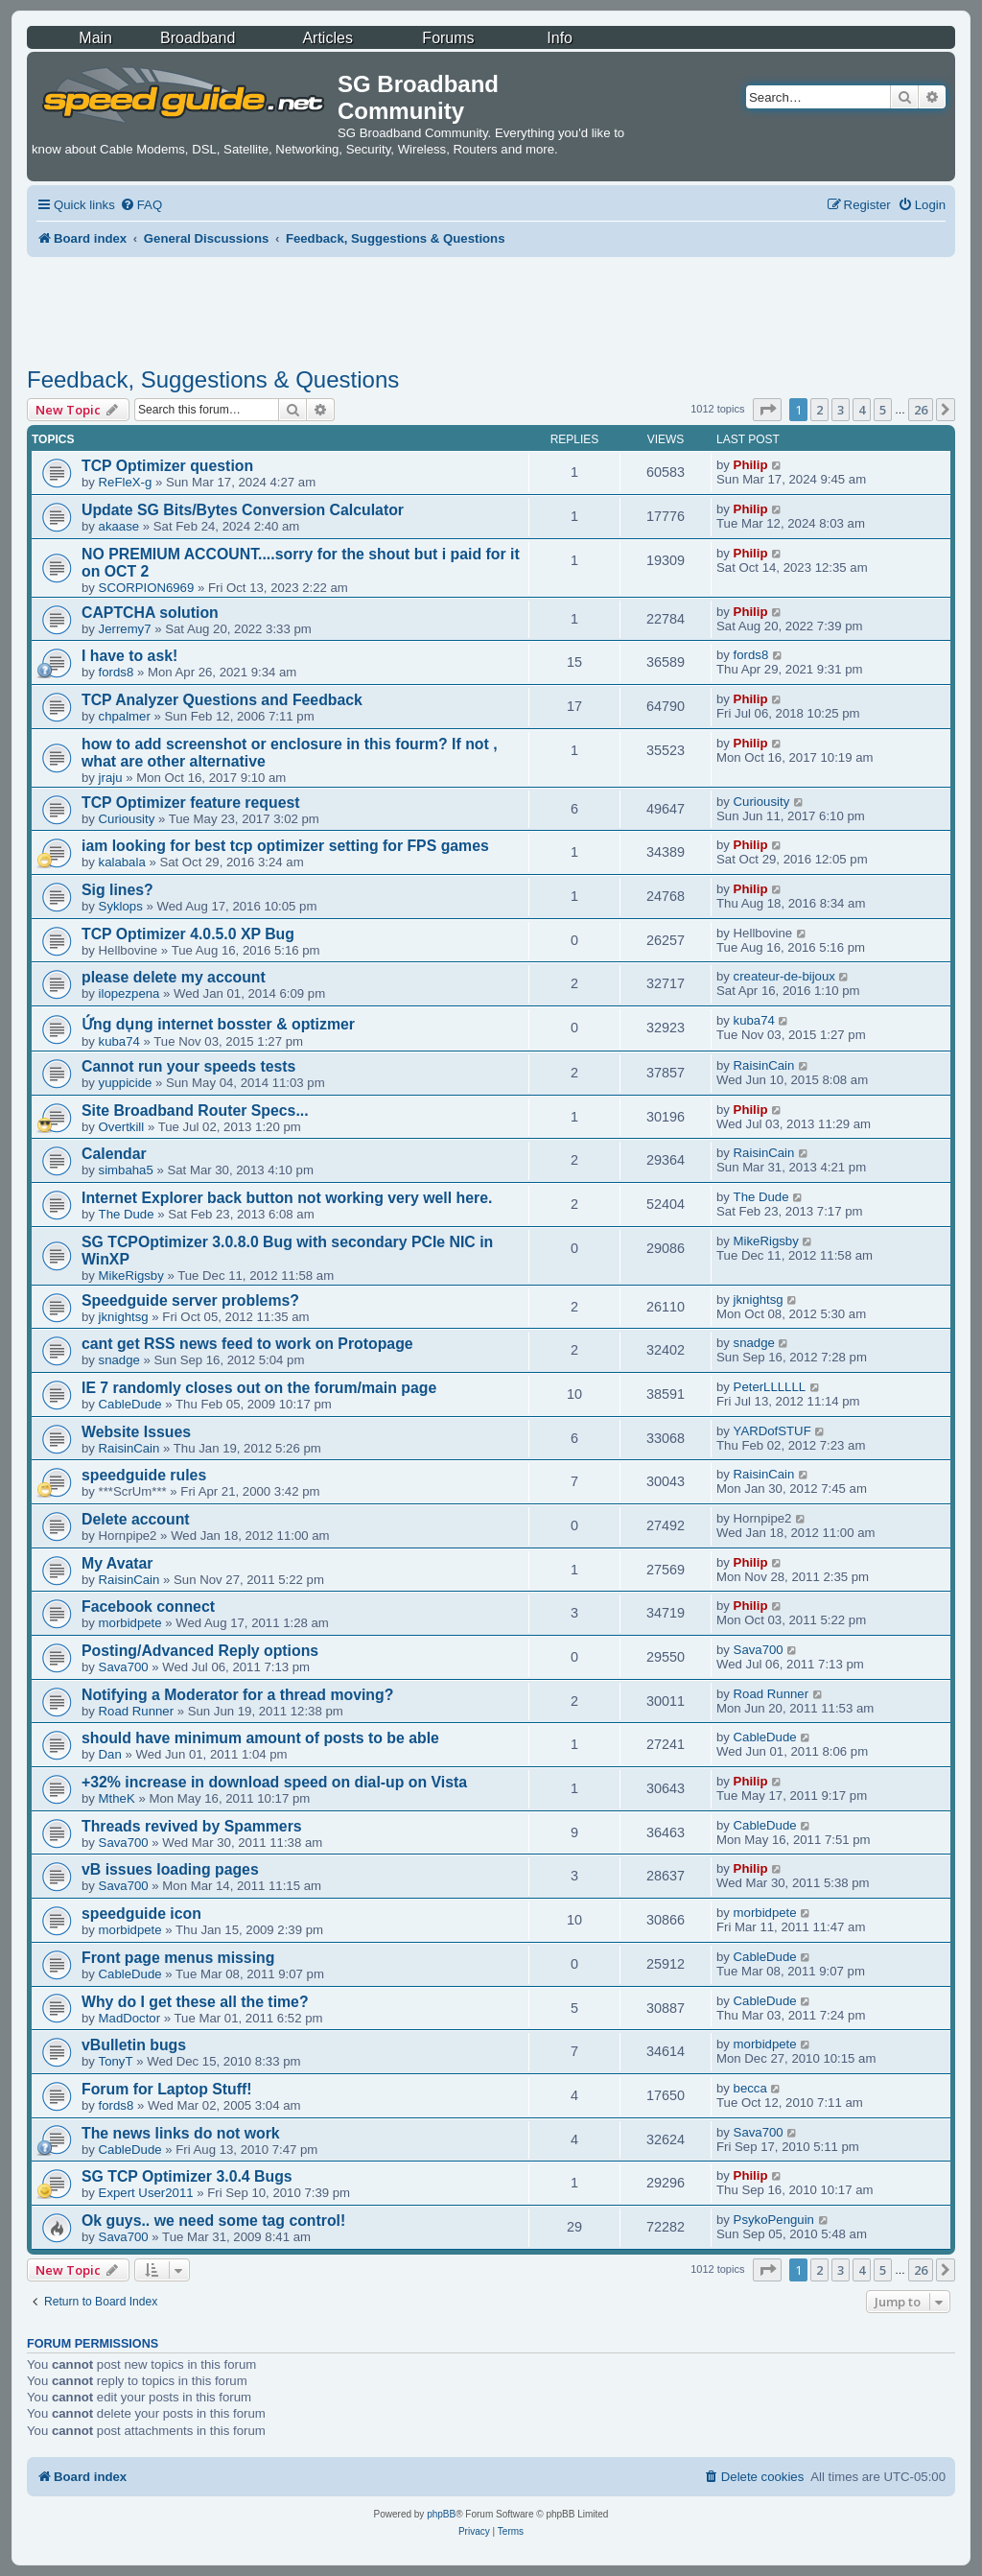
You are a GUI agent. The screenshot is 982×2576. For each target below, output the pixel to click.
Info (560, 38)
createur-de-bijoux (784, 976)
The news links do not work (181, 2133)
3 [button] (840, 409)
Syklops (121, 906)
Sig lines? (117, 890)
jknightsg (124, 1317)
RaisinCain (764, 1065)
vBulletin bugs (134, 2045)
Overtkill (122, 1127)
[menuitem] (141, 205)
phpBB (441, 2514)
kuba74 (119, 1041)
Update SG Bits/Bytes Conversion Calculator (243, 510)
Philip (751, 465)
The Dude (126, 1214)
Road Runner (136, 1711)
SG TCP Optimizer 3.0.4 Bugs (187, 2176)
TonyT (116, 2061)
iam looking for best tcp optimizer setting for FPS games (285, 846)
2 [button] (819, 409)
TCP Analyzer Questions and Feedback (222, 700)
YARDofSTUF (772, 1431)
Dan (110, 1754)
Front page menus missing (178, 1958)
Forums (448, 38)
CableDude (130, 1404)
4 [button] (861, 409)
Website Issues (136, 1432)
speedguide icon (141, 1913)
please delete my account (174, 977)
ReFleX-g (125, 482)
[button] (767, 409)
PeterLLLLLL (770, 1387)
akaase (119, 526)
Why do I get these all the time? (195, 2002)
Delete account (136, 1519)
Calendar (114, 1154)
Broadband (197, 38)
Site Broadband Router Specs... (195, 1110)
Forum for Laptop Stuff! (167, 2089)
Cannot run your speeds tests (188, 1066)
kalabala (122, 862)
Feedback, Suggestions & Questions (213, 379)
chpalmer (125, 716)
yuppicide (125, 1082)
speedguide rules (144, 1475)
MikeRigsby (131, 1275)
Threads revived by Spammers (192, 1826)
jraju (111, 777)
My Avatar (117, 1563)
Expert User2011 (146, 2193)
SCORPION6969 (147, 587)
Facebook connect (148, 1606)
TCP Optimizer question (167, 466)
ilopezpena (129, 993)
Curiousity (127, 819)
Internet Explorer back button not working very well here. (287, 1198)
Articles (327, 38)
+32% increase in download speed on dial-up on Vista (274, 1782)
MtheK (117, 1798)
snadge (119, 1360)
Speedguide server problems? (190, 1300)
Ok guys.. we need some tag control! (213, 2220)
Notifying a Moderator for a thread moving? (237, 1695)
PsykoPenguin (774, 2219)
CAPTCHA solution (150, 612)
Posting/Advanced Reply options (200, 1650)
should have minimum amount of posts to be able (260, 1738)
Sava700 (124, 1667)
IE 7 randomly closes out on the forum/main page (259, 1388)
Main (95, 38)
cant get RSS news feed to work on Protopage (247, 1343)
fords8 (116, 672)
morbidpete (130, 1623)
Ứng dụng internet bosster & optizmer (218, 1024)
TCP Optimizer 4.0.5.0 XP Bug (188, 934)
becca (750, 2088)
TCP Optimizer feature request (191, 802)
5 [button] (882, 409)
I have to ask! (129, 656)
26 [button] (920, 409)
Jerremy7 (125, 629)
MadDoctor (130, 2018)
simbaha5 (126, 1170)
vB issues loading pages (170, 1869)
